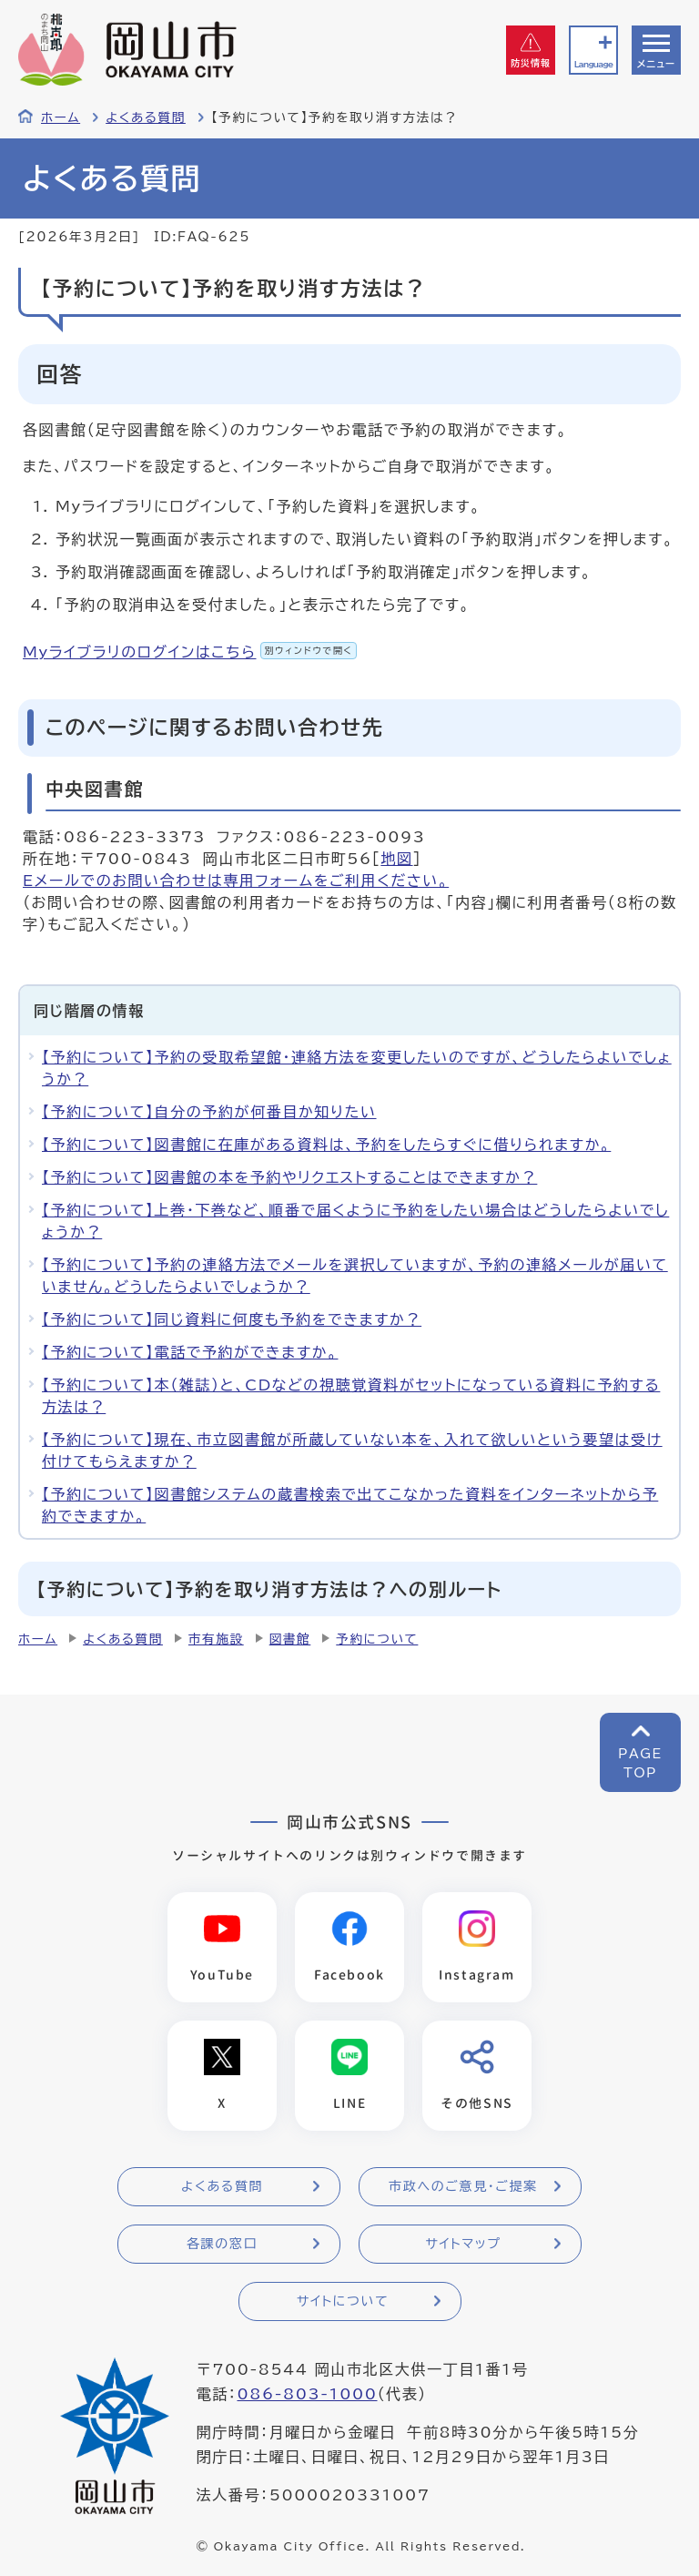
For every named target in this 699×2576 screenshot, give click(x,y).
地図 (396, 858)
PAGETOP (640, 1763)
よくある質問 (146, 117)
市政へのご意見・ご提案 (463, 2186)
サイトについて (343, 2301)
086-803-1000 (307, 2394)
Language (593, 64)
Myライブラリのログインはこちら (190, 652)
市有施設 (216, 1639)
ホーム (60, 117)
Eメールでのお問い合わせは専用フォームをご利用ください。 (236, 880)
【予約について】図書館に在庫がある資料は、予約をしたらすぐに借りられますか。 (326, 1144)
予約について (377, 1639)
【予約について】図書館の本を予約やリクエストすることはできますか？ (289, 1177)
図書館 (290, 1639)
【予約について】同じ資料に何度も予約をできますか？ (231, 1319)
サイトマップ (463, 2243)
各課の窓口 (222, 2243)
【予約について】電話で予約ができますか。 (190, 1352)
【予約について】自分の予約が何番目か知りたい (209, 1112)
